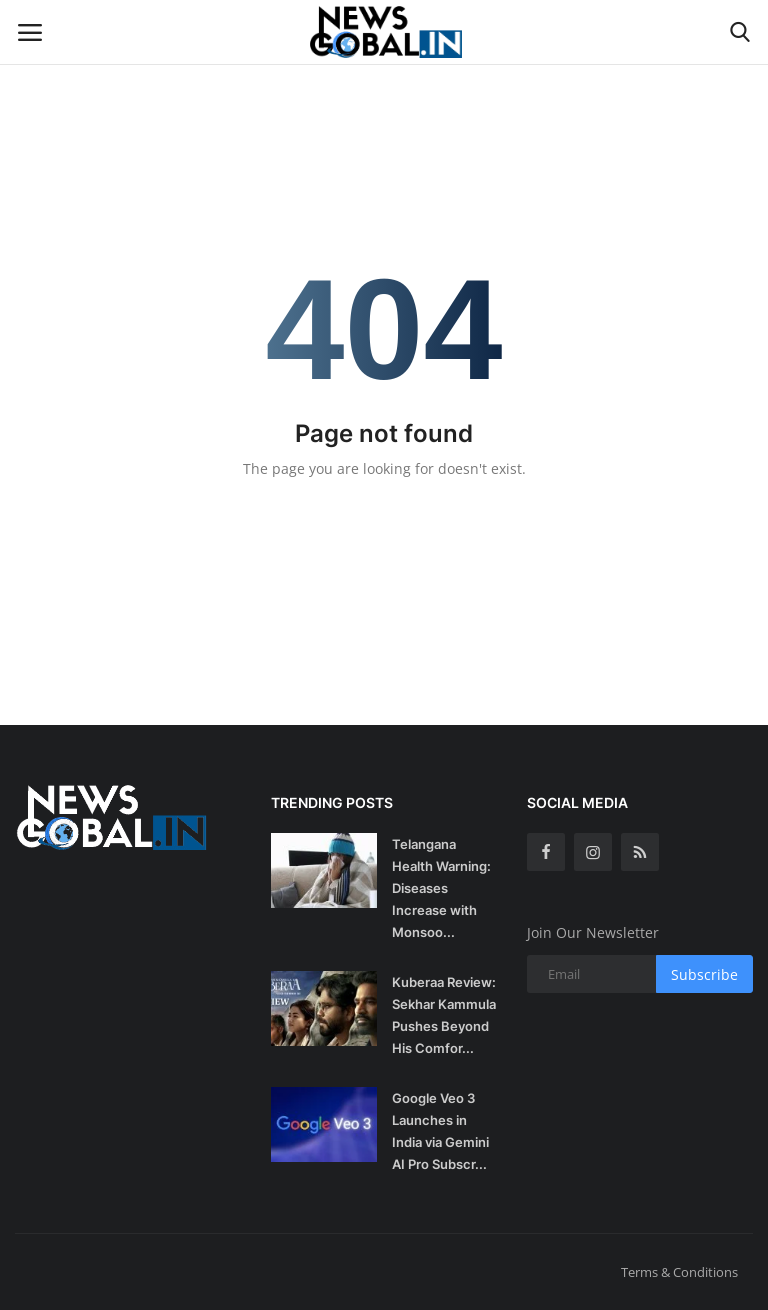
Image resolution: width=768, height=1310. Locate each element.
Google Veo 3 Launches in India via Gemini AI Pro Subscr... (440, 1131)
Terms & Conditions (679, 1272)
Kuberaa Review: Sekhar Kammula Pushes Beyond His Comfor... (444, 1015)
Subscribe (704, 974)
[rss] (640, 852)
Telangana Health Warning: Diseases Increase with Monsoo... (441, 888)
